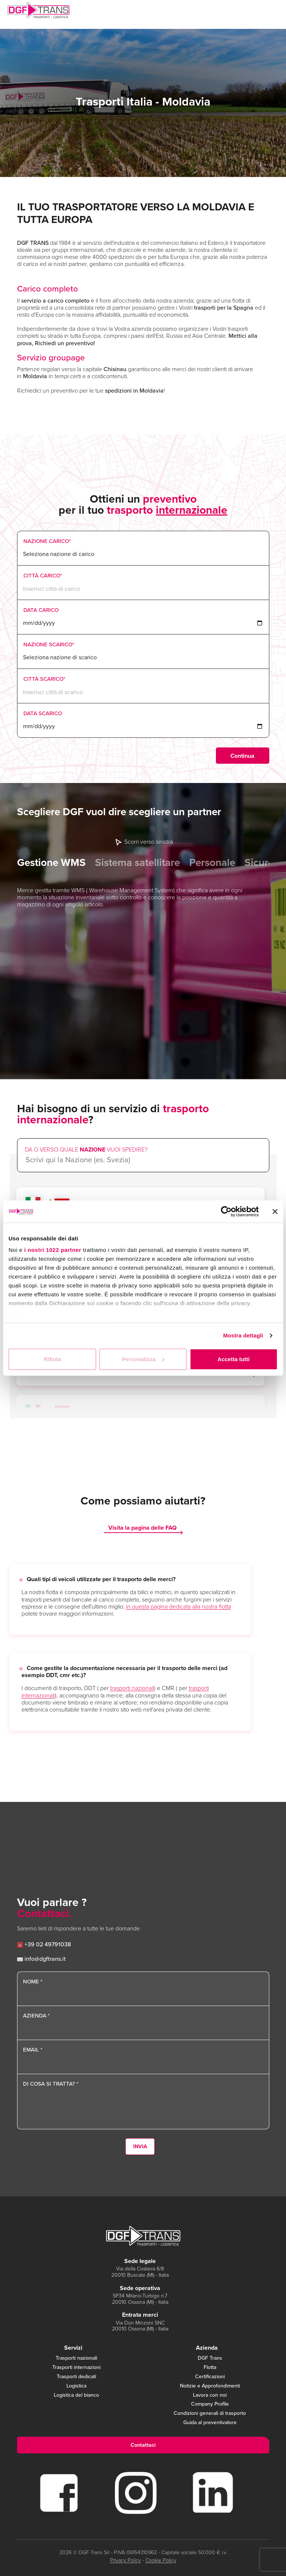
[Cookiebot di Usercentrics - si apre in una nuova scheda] (226, 1211)
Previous (19, 839)
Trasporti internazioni (76, 2368)
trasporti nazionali (132, 1688)
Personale (212, 862)
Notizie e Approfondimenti (210, 2386)
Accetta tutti (233, 1359)
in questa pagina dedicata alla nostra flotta (178, 1606)
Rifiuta (52, 1359)
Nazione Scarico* (48, 644)
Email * (32, 2049)
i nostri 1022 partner (52, 1250)
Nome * (32, 1981)
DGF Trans (210, 2358)
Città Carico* (42, 575)
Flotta (210, 2368)
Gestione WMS (51, 862)
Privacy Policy (125, 2560)
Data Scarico (42, 713)
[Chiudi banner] (274, 1211)
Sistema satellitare (137, 862)
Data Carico (41, 610)
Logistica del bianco (76, 2395)
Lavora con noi (210, 2395)
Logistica (76, 2386)
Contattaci (143, 2445)
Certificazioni (210, 2377)
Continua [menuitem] (242, 756)
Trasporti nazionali (76, 2358)
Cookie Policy (160, 2560)
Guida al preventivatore (210, 2423)
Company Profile (210, 2404)
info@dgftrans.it (41, 1959)
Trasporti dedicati (76, 2377)
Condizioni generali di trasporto (210, 2413)
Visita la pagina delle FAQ (142, 1528)
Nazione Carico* (47, 541)
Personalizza (143, 1359)
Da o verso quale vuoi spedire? (86, 1149)
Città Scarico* (44, 679)
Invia (140, 2146)
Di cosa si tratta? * (50, 2083)
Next (267, 839)
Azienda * (36, 2015)
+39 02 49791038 (44, 1944)
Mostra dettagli (243, 1335)
